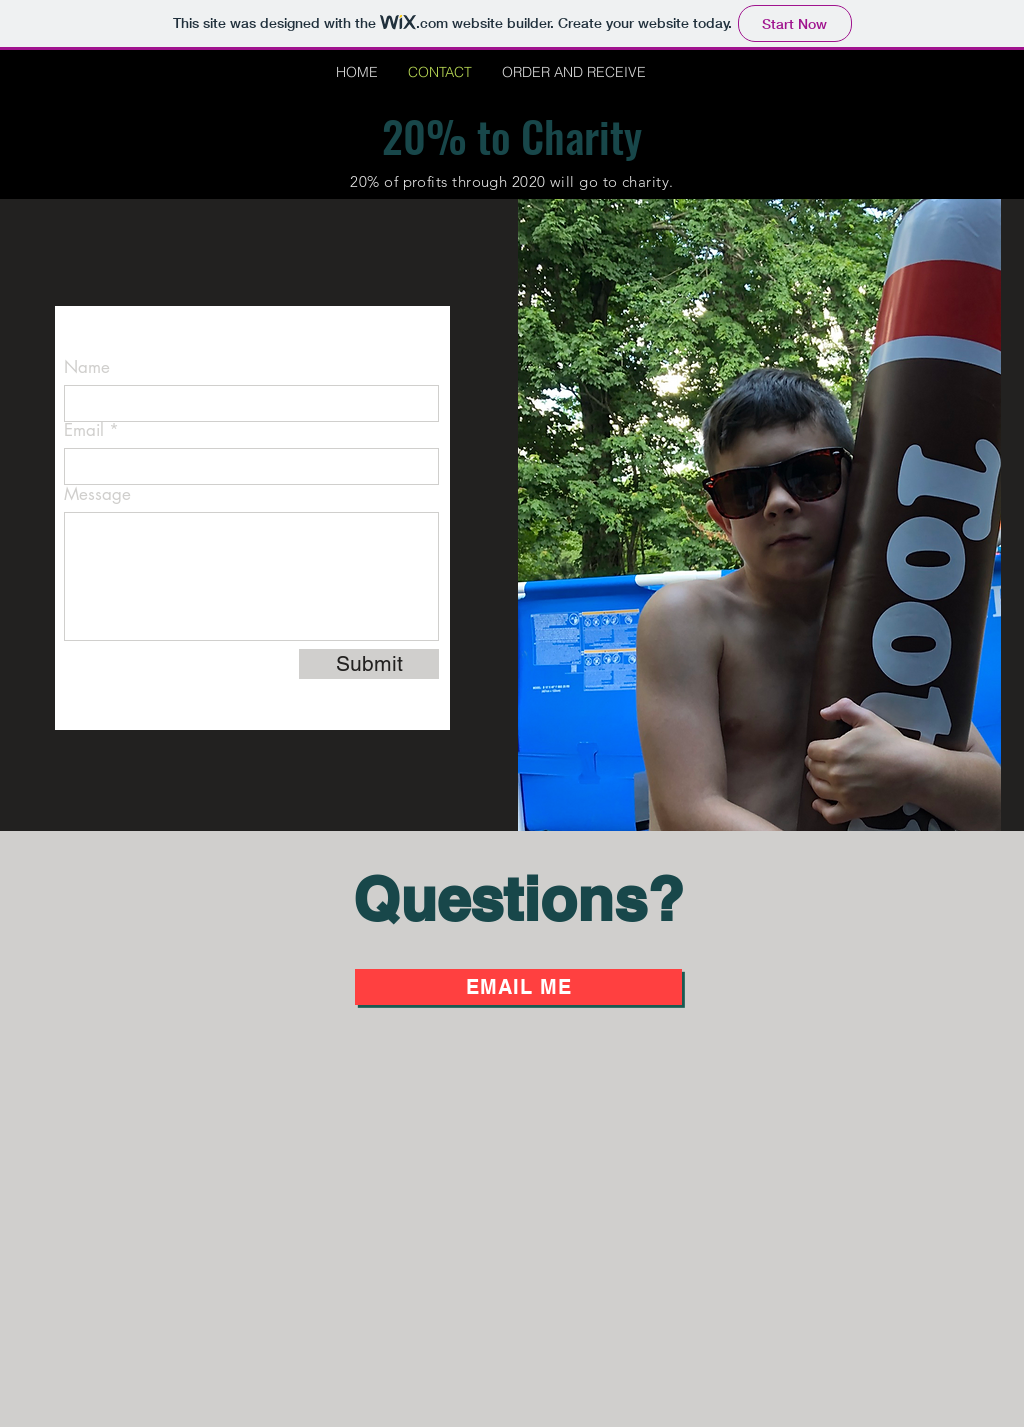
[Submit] (369, 664)
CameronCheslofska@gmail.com (221, 333)
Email (84, 430)
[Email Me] (518, 987)
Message (97, 494)
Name (87, 367)
